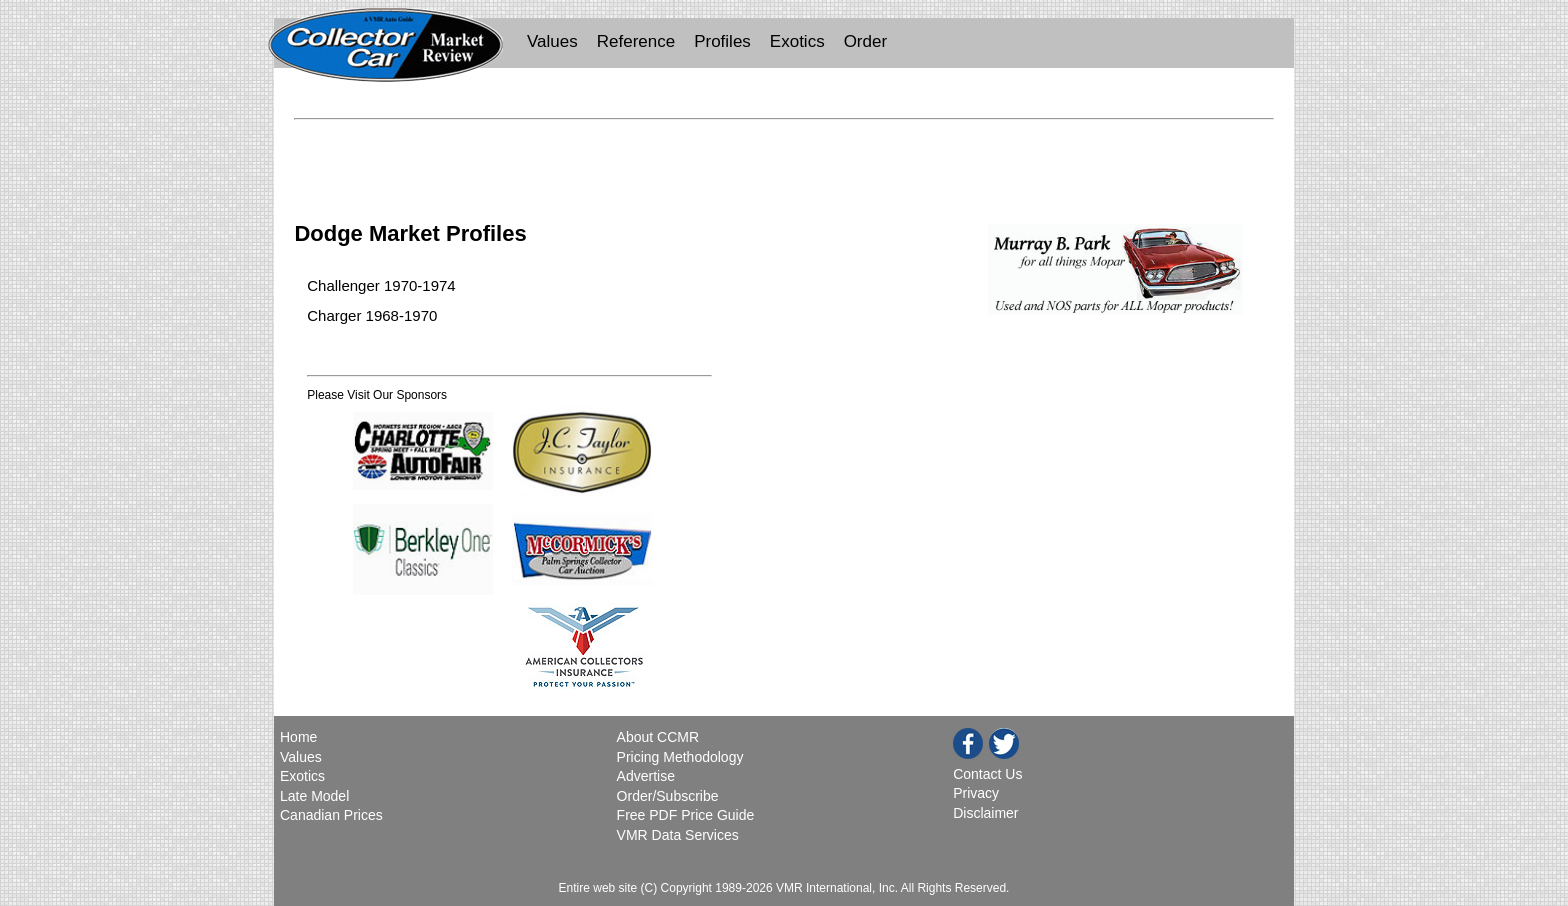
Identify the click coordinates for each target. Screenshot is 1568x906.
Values (552, 41)
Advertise (646, 776)
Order (865, 41)
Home (300, 737)
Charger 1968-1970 (372, 315)
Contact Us (987, 774)
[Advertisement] (784, 158)
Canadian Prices (331, 815)
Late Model (314, 796)
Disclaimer (985, 813)
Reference (636, 41)
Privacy (976, 793)
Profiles (722, 41)
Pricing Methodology (680, 757)
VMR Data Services (678, 835)
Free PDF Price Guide (686, 815)
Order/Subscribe (668, 796)
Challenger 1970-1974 (381, 285)
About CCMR (658, 737)
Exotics (797, 41)
